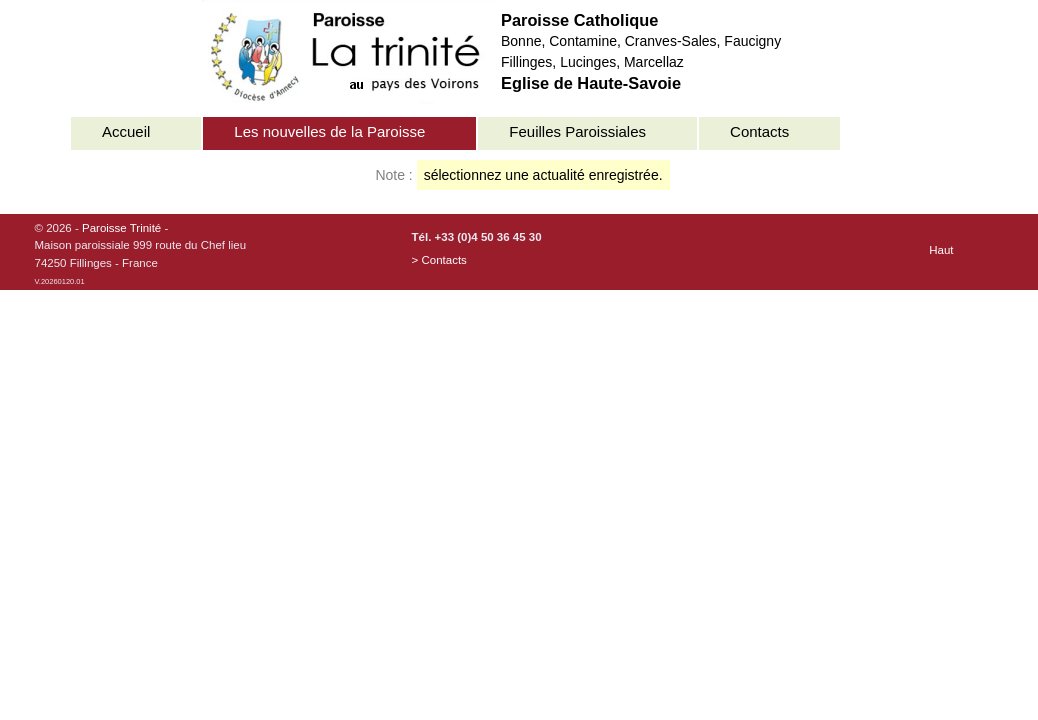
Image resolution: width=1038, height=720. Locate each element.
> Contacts (439, 260)
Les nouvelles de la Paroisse (329, 131)
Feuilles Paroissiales (577, 131)
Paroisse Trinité (121, 228)
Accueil (126, 131)
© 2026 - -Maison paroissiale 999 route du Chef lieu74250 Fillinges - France (141, 254)
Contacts (759, 131)
